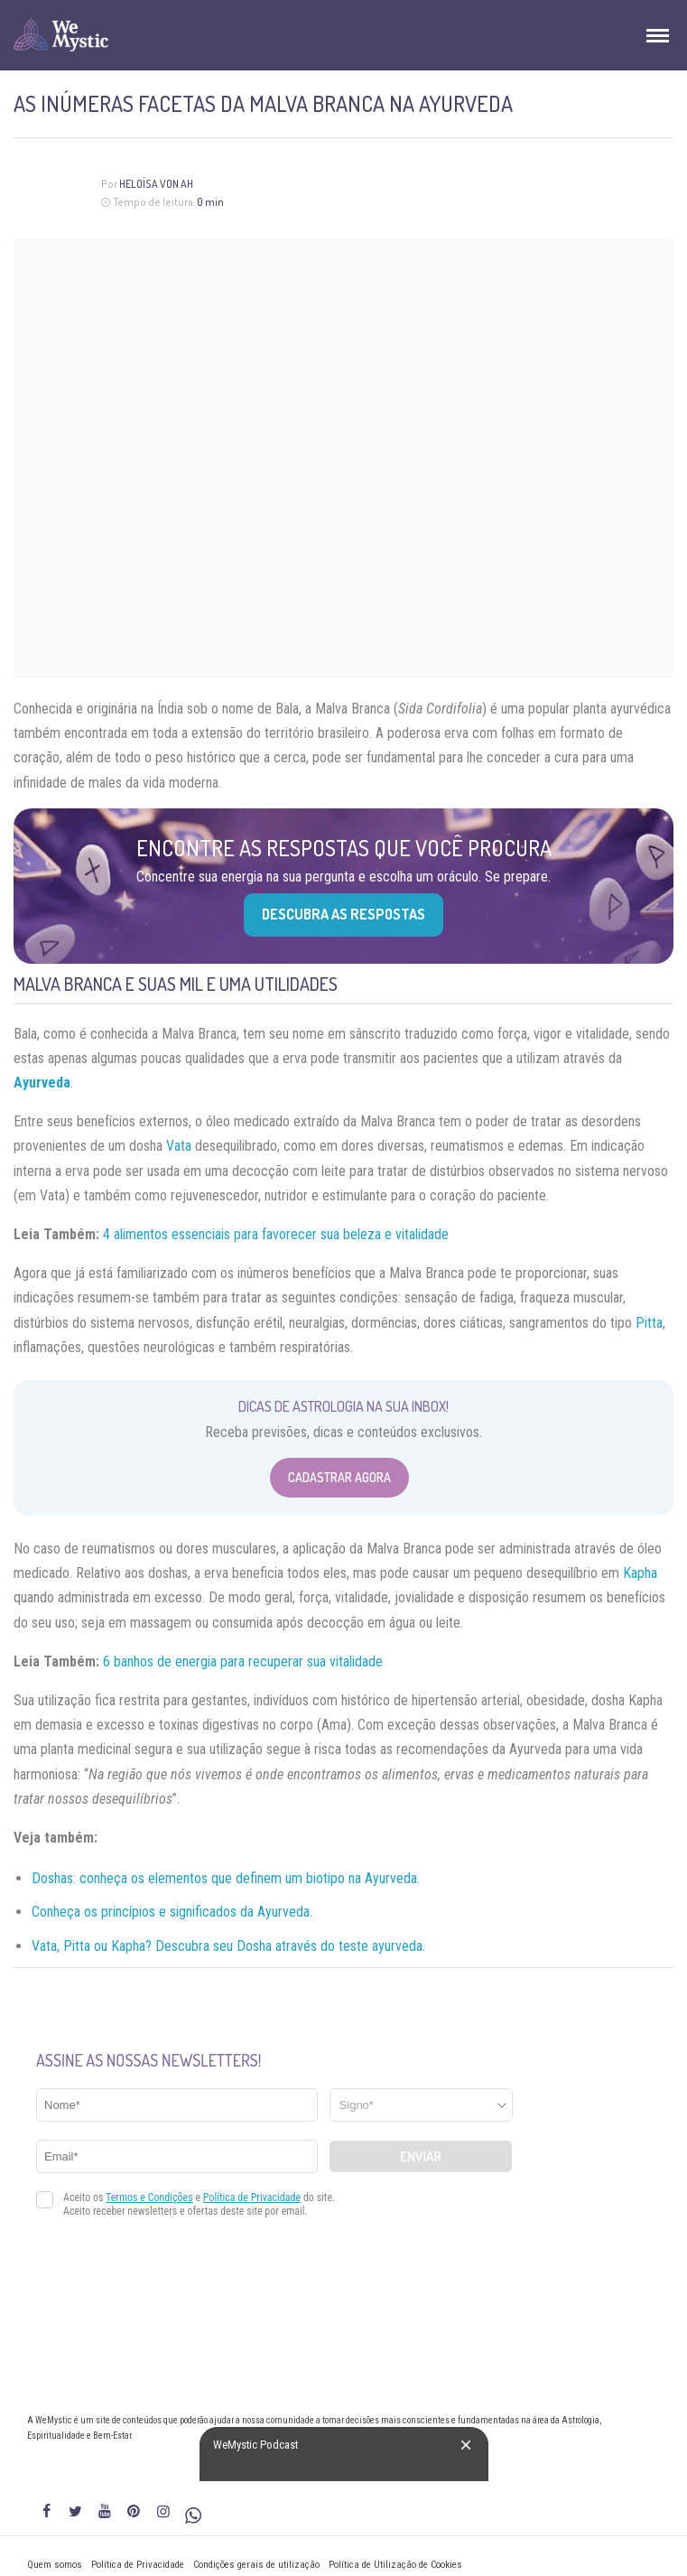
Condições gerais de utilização (256, 2565)
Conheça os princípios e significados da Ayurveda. (172, 1911)
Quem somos (54, 2565)
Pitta (649, 1322)
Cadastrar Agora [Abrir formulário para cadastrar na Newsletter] (339, 1477)
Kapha (640, 1573)
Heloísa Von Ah (156, 184)
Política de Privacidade (137, 2565)
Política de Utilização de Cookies (395, 2565)
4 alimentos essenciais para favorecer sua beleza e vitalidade (276, 1234)
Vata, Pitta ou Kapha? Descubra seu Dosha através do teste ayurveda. (228, 1946)
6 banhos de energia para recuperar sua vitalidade (243, 1661)
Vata (178, 1145)
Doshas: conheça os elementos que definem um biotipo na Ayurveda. (226, 1878)
